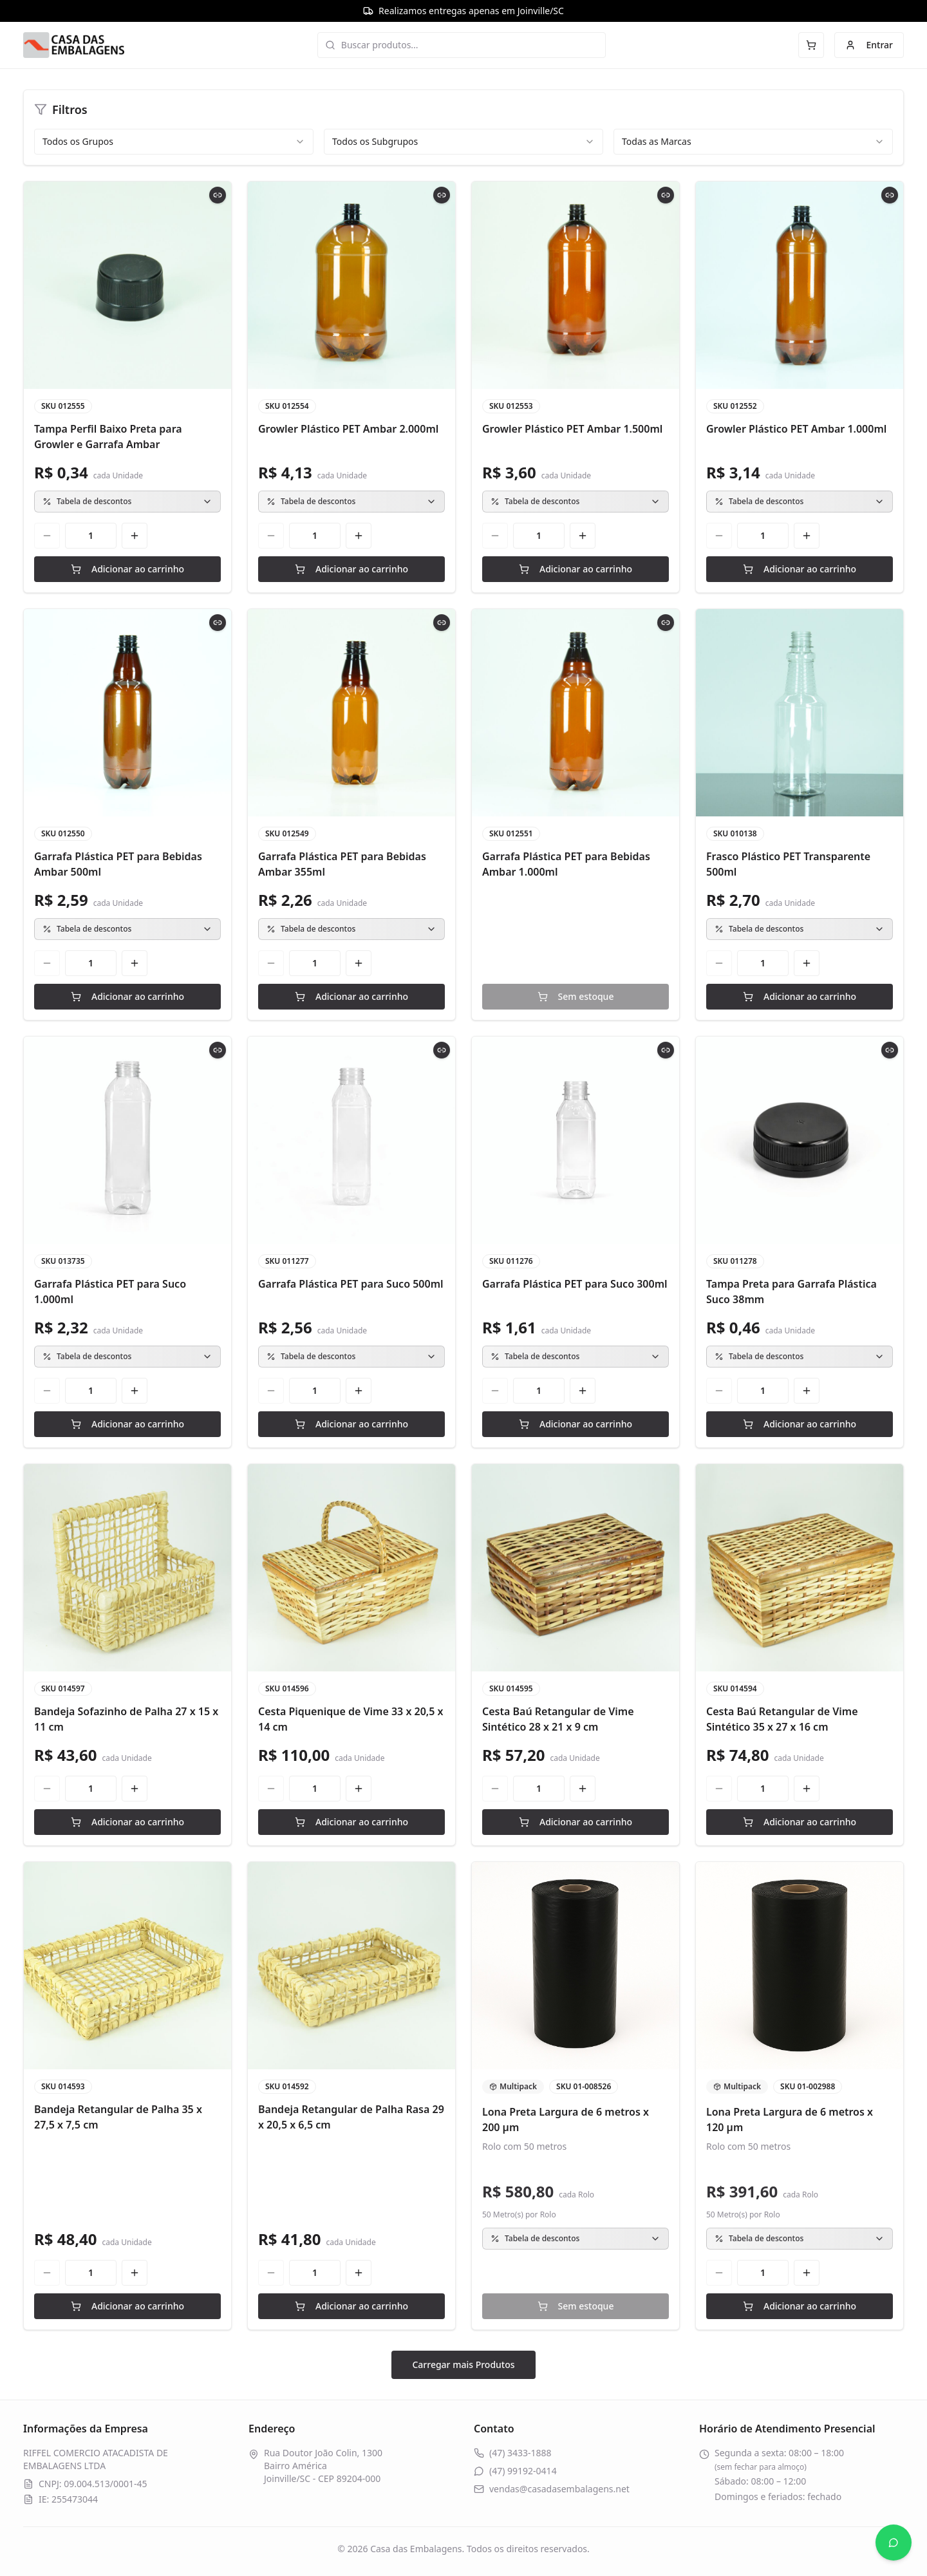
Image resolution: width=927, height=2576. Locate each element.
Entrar (869, 45)
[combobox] (174, 142)
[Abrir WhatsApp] (894, 2542)
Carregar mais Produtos (463, 2364)
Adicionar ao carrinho (127, 569)
